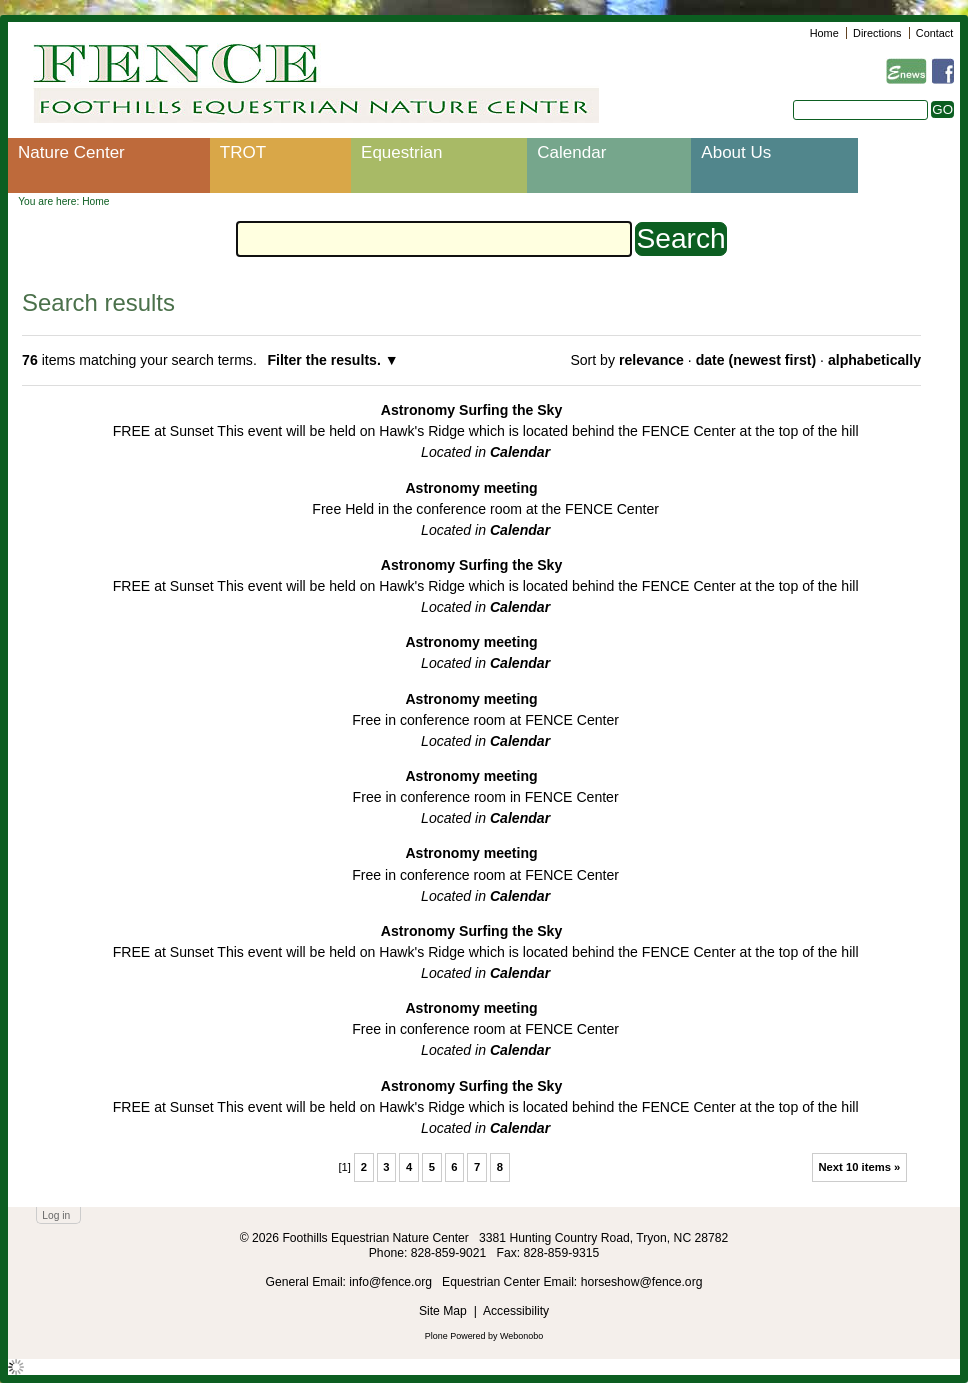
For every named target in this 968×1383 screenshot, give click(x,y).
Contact (934, 33)
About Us (736, 152)
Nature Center (71, 152)
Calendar (571, 152)
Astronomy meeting (471, 488)
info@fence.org (392, 1282)
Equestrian (401, 152)
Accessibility (516, 1311)
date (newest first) (756, 360)
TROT (243, 152)
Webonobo (521, 1336)
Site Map (443, 1311)
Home (824, 33)
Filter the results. (325, 360)
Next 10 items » (859, 1167)
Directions (877, 33)
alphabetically (874, 360)
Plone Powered (455, 1336)
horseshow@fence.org (642, 1282)
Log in (56, 1215)
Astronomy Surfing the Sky (471, 410)
